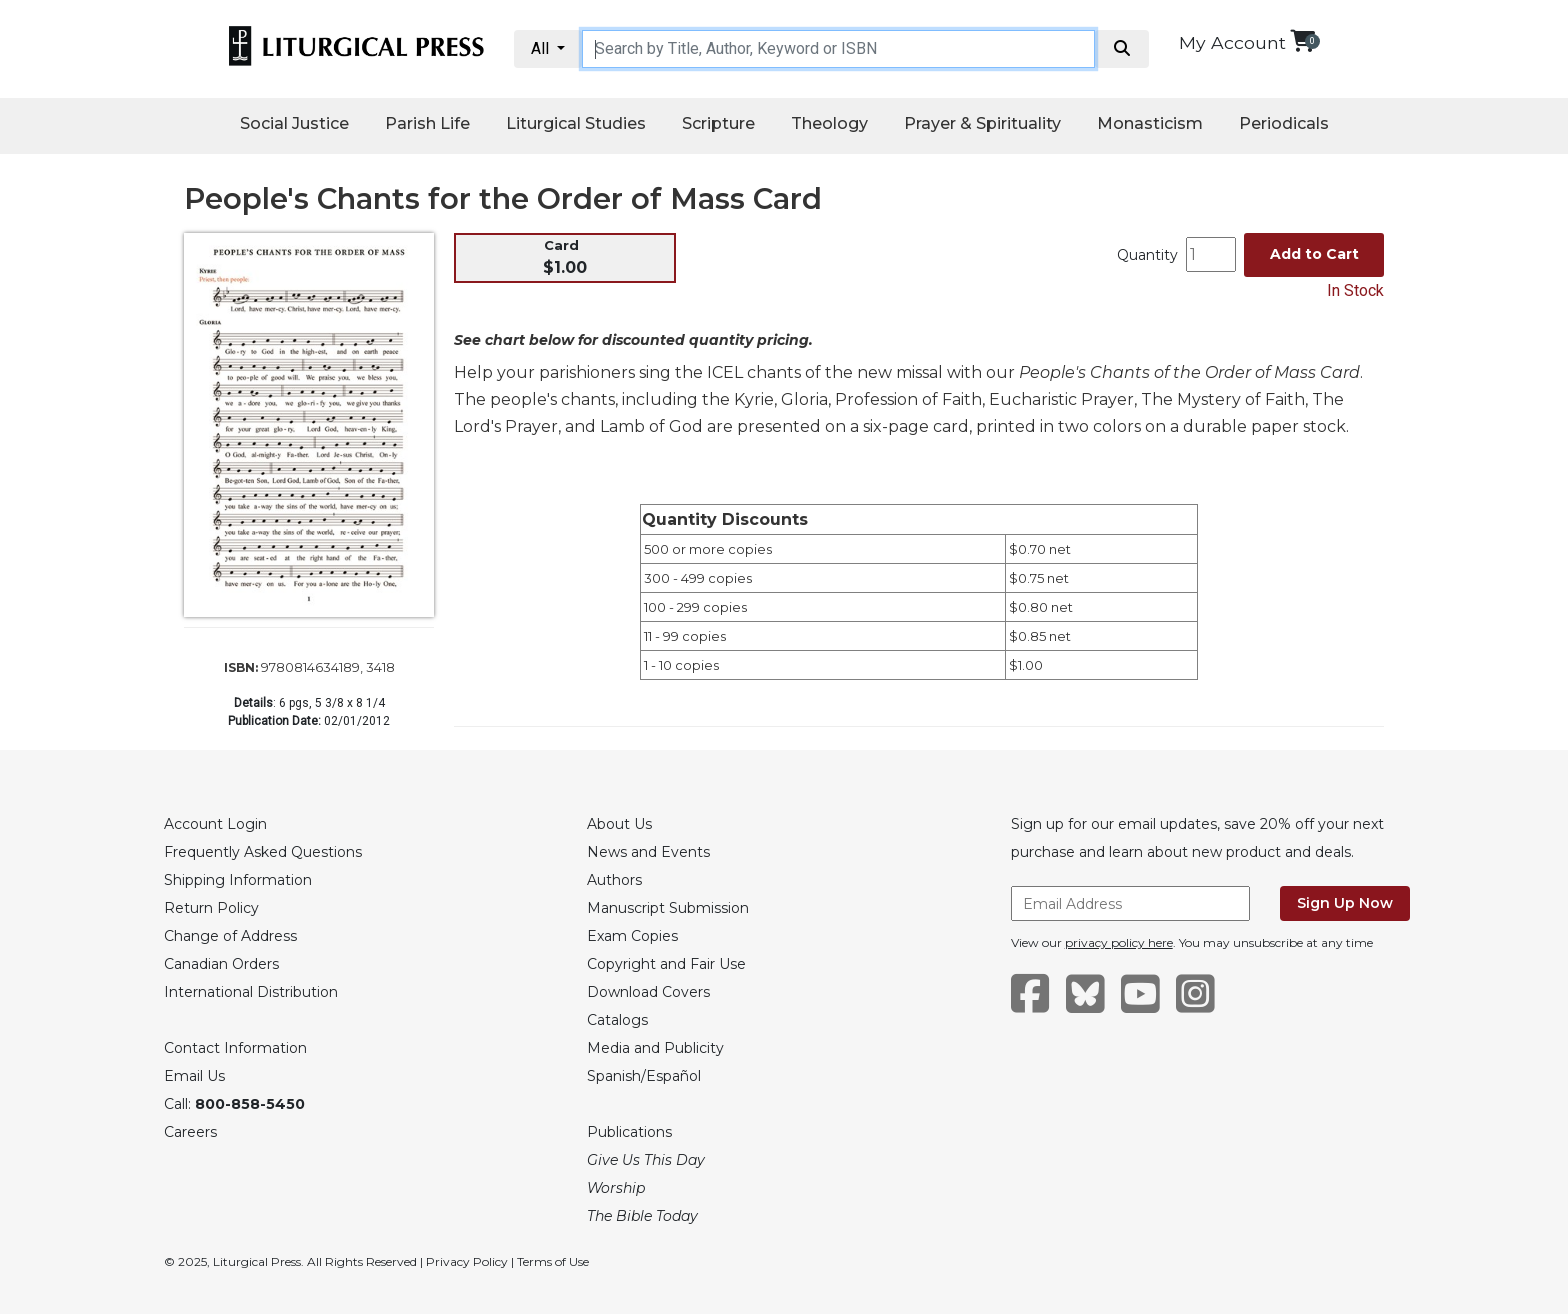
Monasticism (1150, 123)
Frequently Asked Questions (263, 852)
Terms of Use (553, 1261)
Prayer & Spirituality (982, 123)
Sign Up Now (1345, 903)
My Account (1232, 42)
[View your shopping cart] (1302, 40)
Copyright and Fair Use (666, 964)
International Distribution (251, 992)
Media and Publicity (655, 1048)
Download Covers (648, 992)
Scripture (718, 123)
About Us (619, 824)
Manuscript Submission (668, 908)
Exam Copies (632, 936)
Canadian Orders (221, 964)
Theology (829, 123)
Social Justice (294, 123)
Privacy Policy (467, 1261)
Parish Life (427, 123)
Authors (614, 880)
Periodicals (1284, 123)
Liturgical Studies (576, 123)
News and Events (648, 852)
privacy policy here (1119, 942)
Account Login (215, 824)
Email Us (194, 1076)
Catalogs (617, 1020)
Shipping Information (238, 880)
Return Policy (211, 908)
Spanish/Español (644, 1076)
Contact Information (235, 1048)
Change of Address (230, 936)
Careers (190, 1132)
